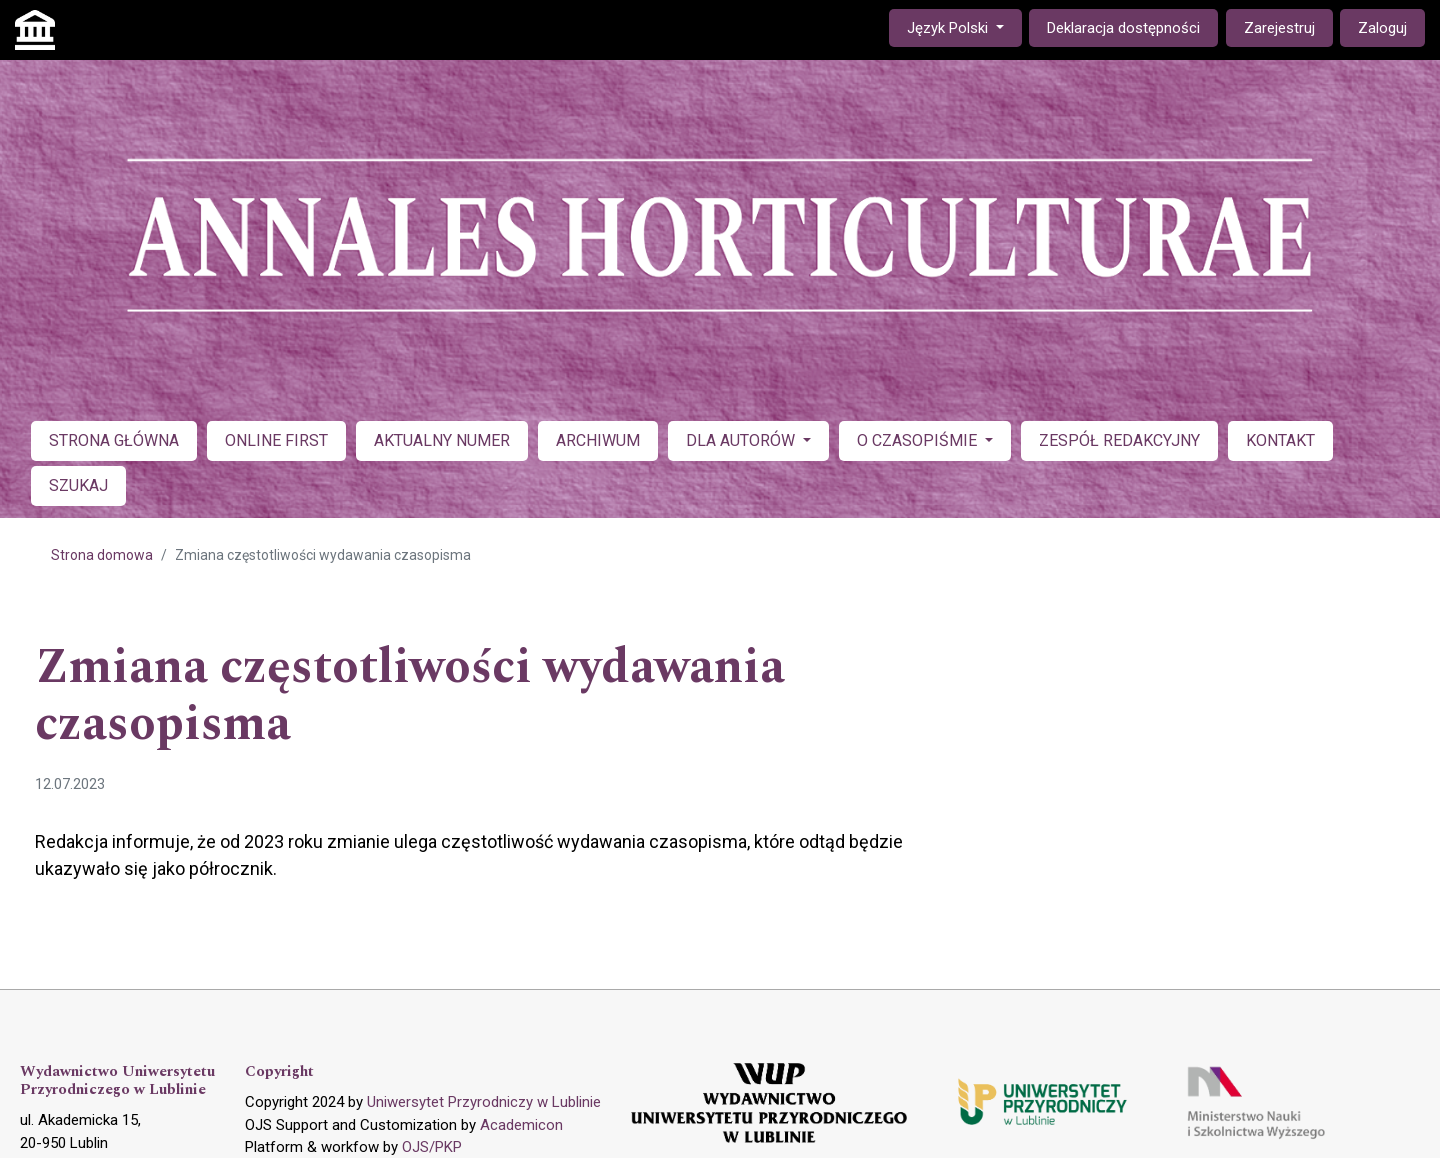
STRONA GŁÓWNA (114, 440)
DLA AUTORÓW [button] (742, 440)
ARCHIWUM (598, 440)
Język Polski (964, 26)
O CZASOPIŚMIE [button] (919, 440)
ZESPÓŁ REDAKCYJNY (1119, 440)
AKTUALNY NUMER (442, 440)
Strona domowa (102, 555)
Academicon (521, 1125)
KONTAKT (1280, 440)
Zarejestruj (1279, 28)
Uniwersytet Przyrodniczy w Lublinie (484, 1102)
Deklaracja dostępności (1123, 28)
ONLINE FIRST (276, 440)
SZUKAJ (78, 485)
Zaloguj (1382, 28)
